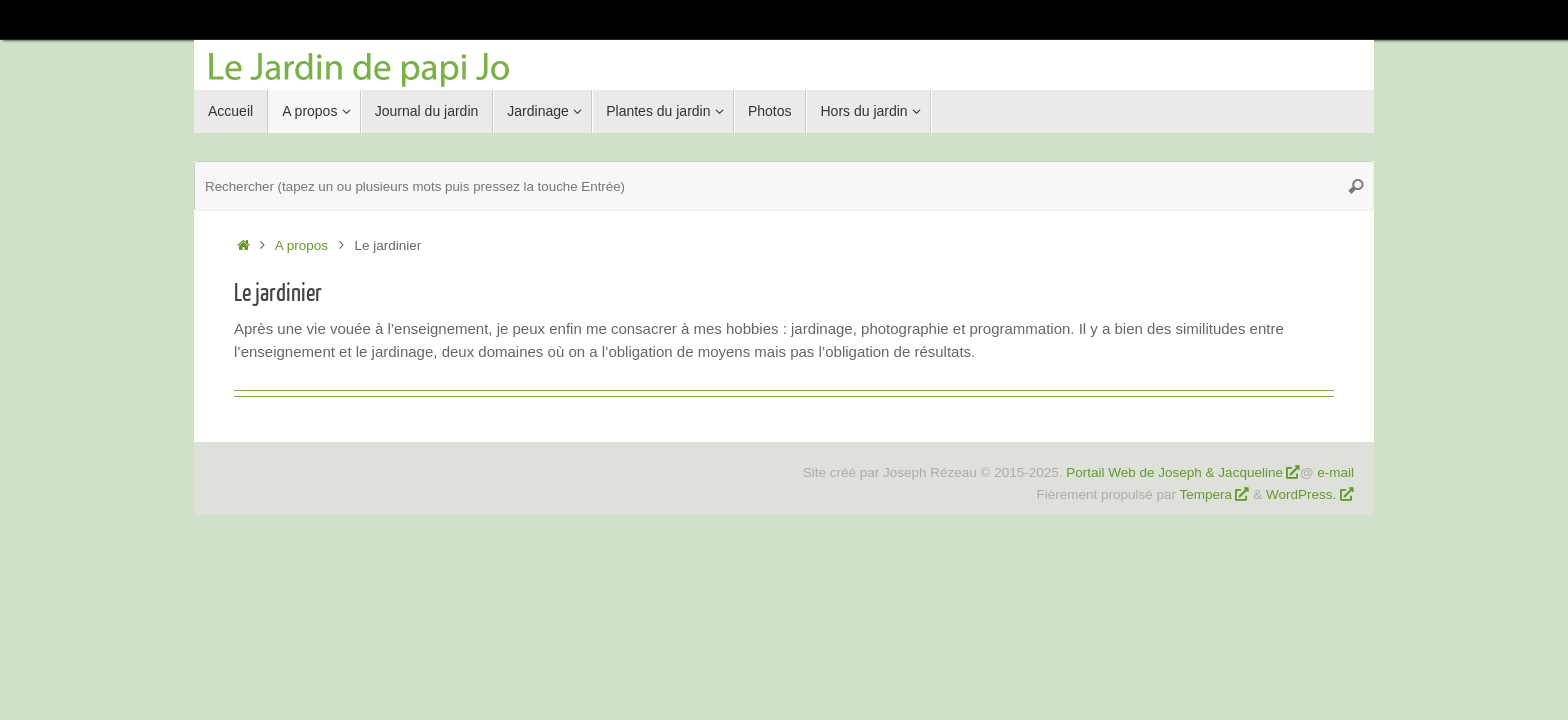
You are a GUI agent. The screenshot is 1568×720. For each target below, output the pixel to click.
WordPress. (1303, 494)
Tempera (1206, 494)
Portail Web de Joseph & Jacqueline (1174, 472)
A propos (301, 245)
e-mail (1335, 472)
